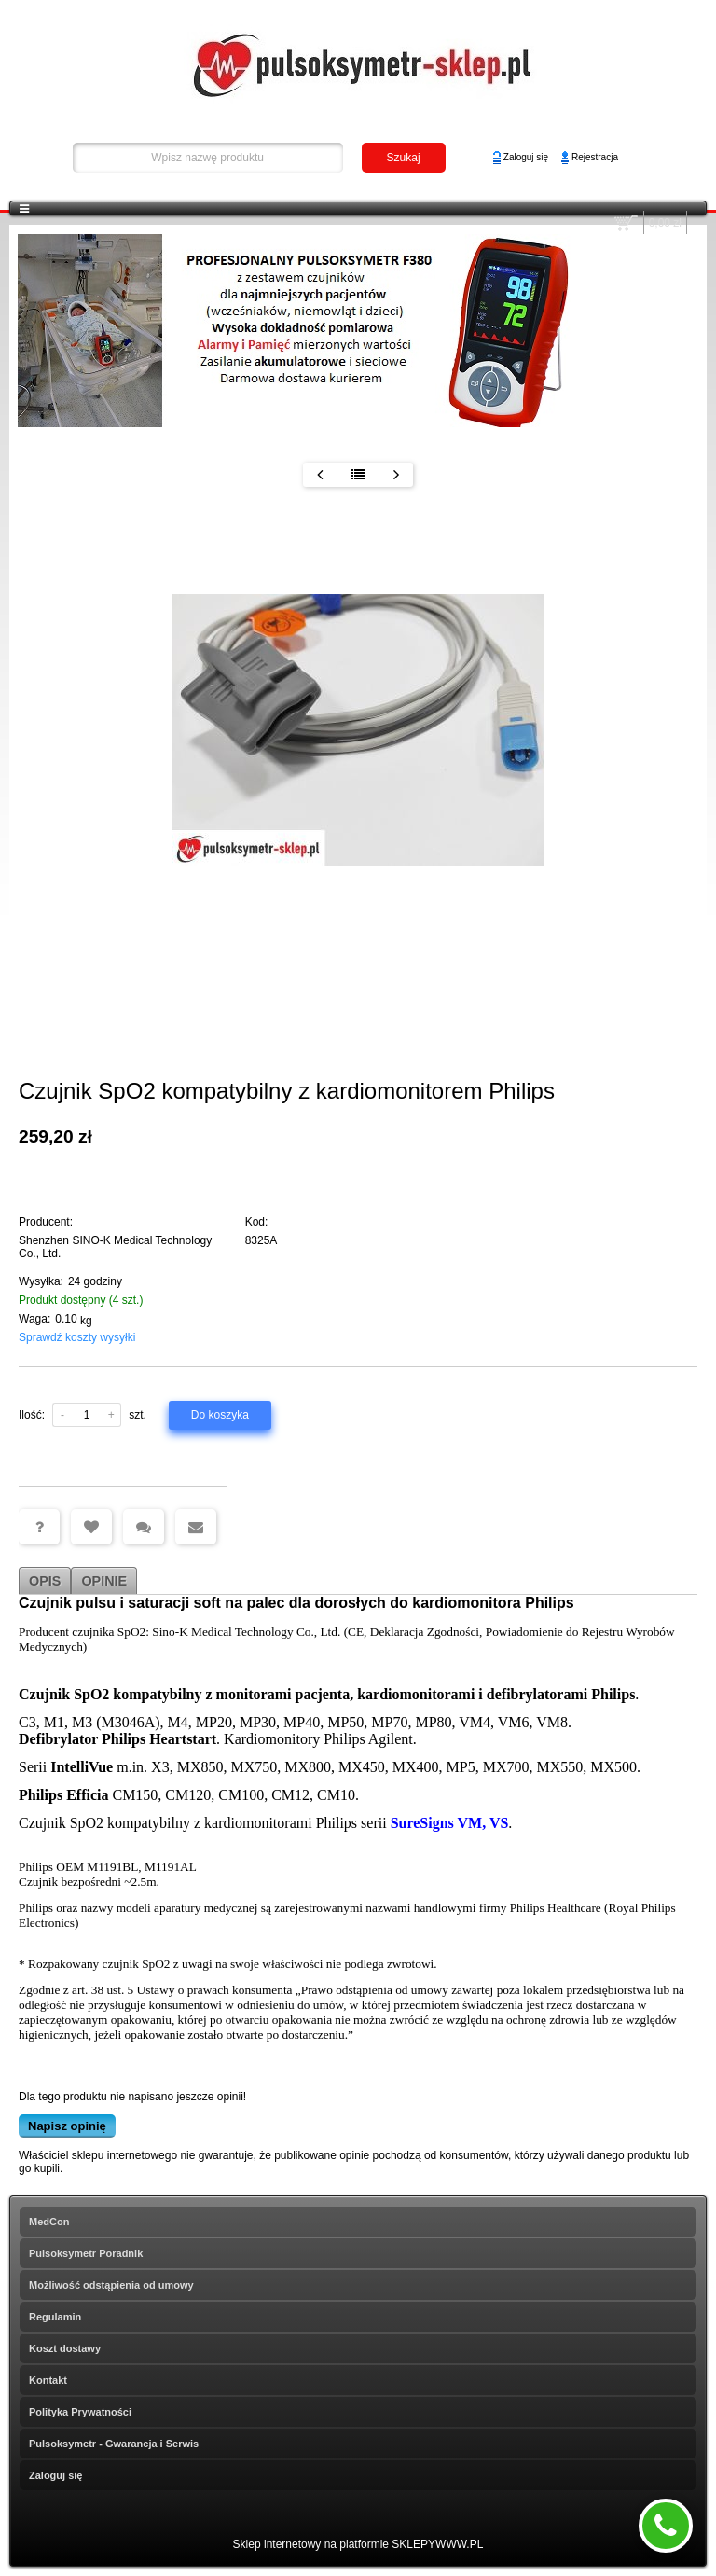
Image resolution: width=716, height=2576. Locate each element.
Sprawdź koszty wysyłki (77, 1337)
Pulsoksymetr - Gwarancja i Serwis (114, 2443)
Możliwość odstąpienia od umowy (111, 2285)
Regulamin (55, 2316)
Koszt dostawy (65, 2348)
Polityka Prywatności (80, 2411)
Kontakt (48, 2380)
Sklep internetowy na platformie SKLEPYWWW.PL (358, 2544)
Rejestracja (594, 157)
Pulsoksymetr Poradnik (86, 2253)
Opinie (104, 1580)
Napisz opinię (67, 2126)
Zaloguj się (525, 157)
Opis (45, 1580)
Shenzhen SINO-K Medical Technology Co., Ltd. (115, 1247)
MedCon (49, 2221)
